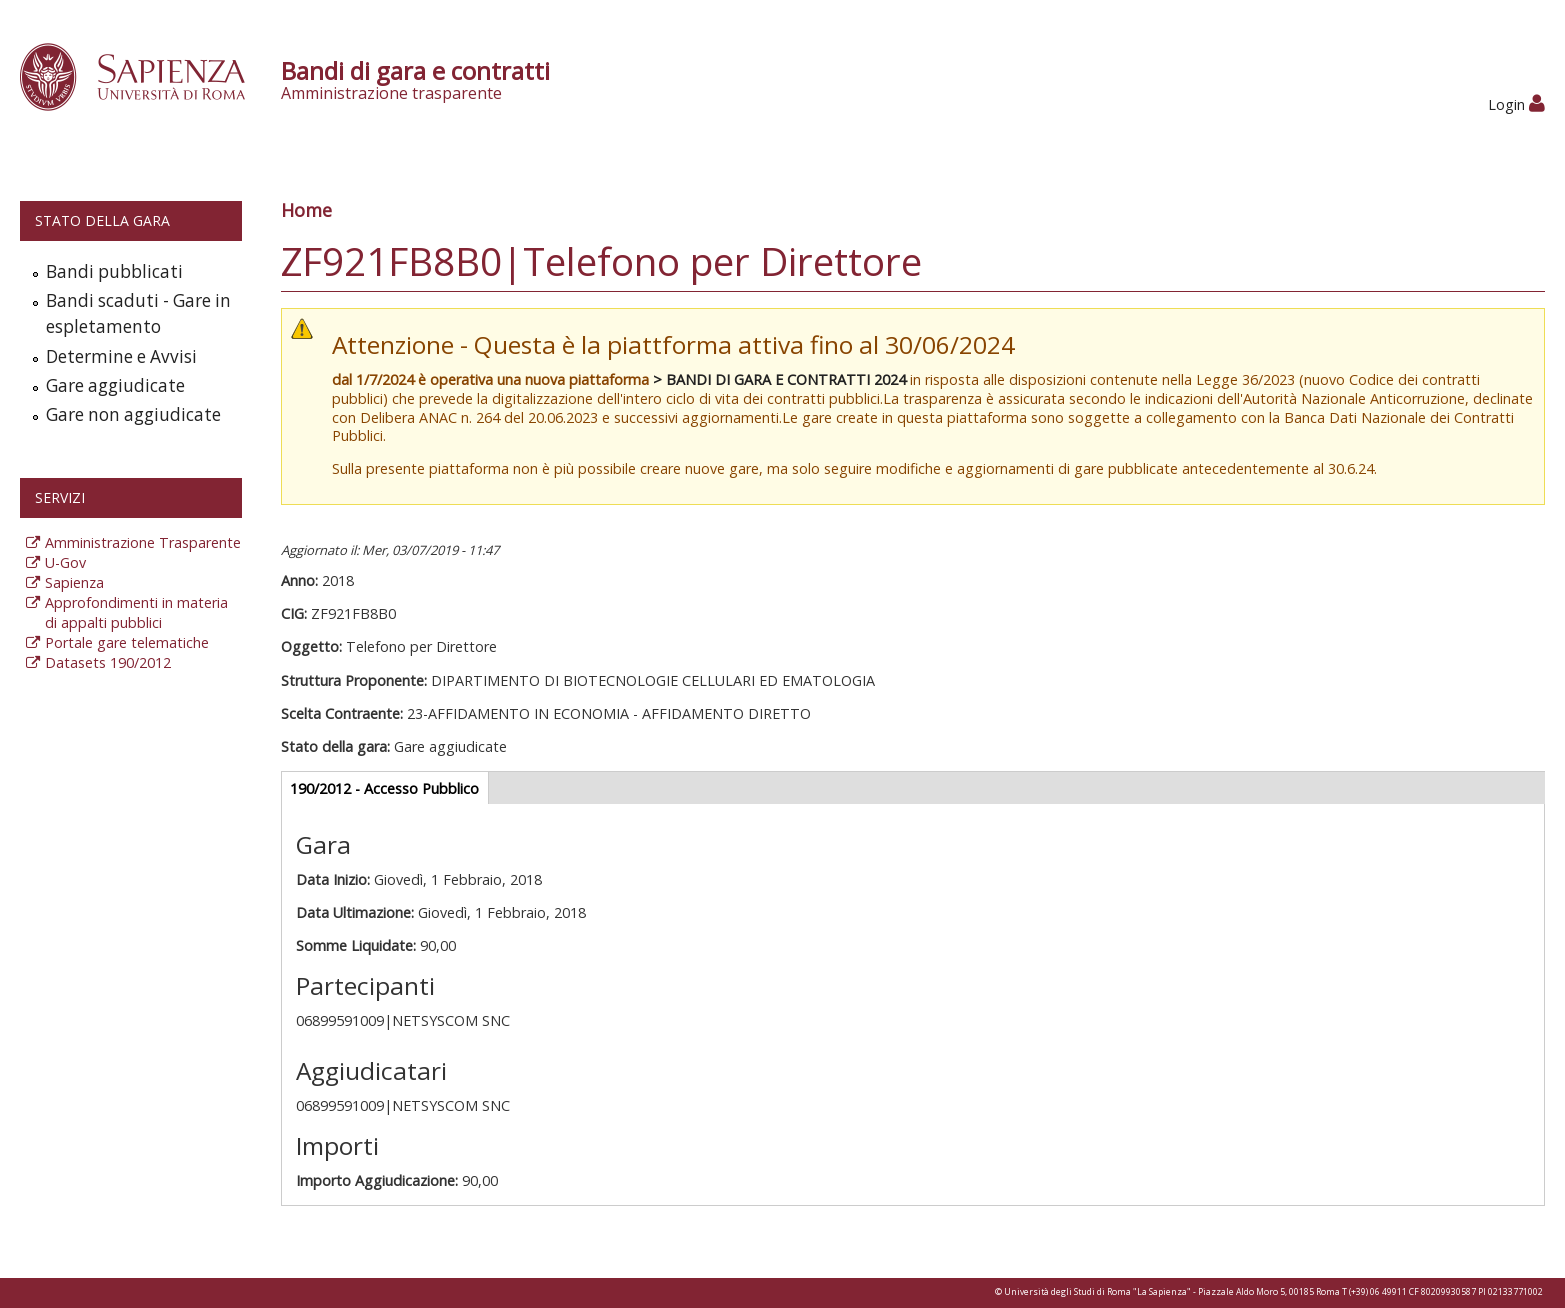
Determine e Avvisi (121, 356)
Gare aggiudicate (115, 385)
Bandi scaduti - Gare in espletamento (138, 313)
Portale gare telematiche (127, 642)
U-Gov (65, 562)
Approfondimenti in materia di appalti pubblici (136, 612)
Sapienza (74, 582)
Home (306, 210)
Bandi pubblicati (114, 271)
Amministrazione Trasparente (143, 542)
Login (1516, 104)
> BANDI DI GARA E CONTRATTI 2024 (779, 379)
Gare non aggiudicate (133, 414)
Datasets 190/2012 (108, 662)
